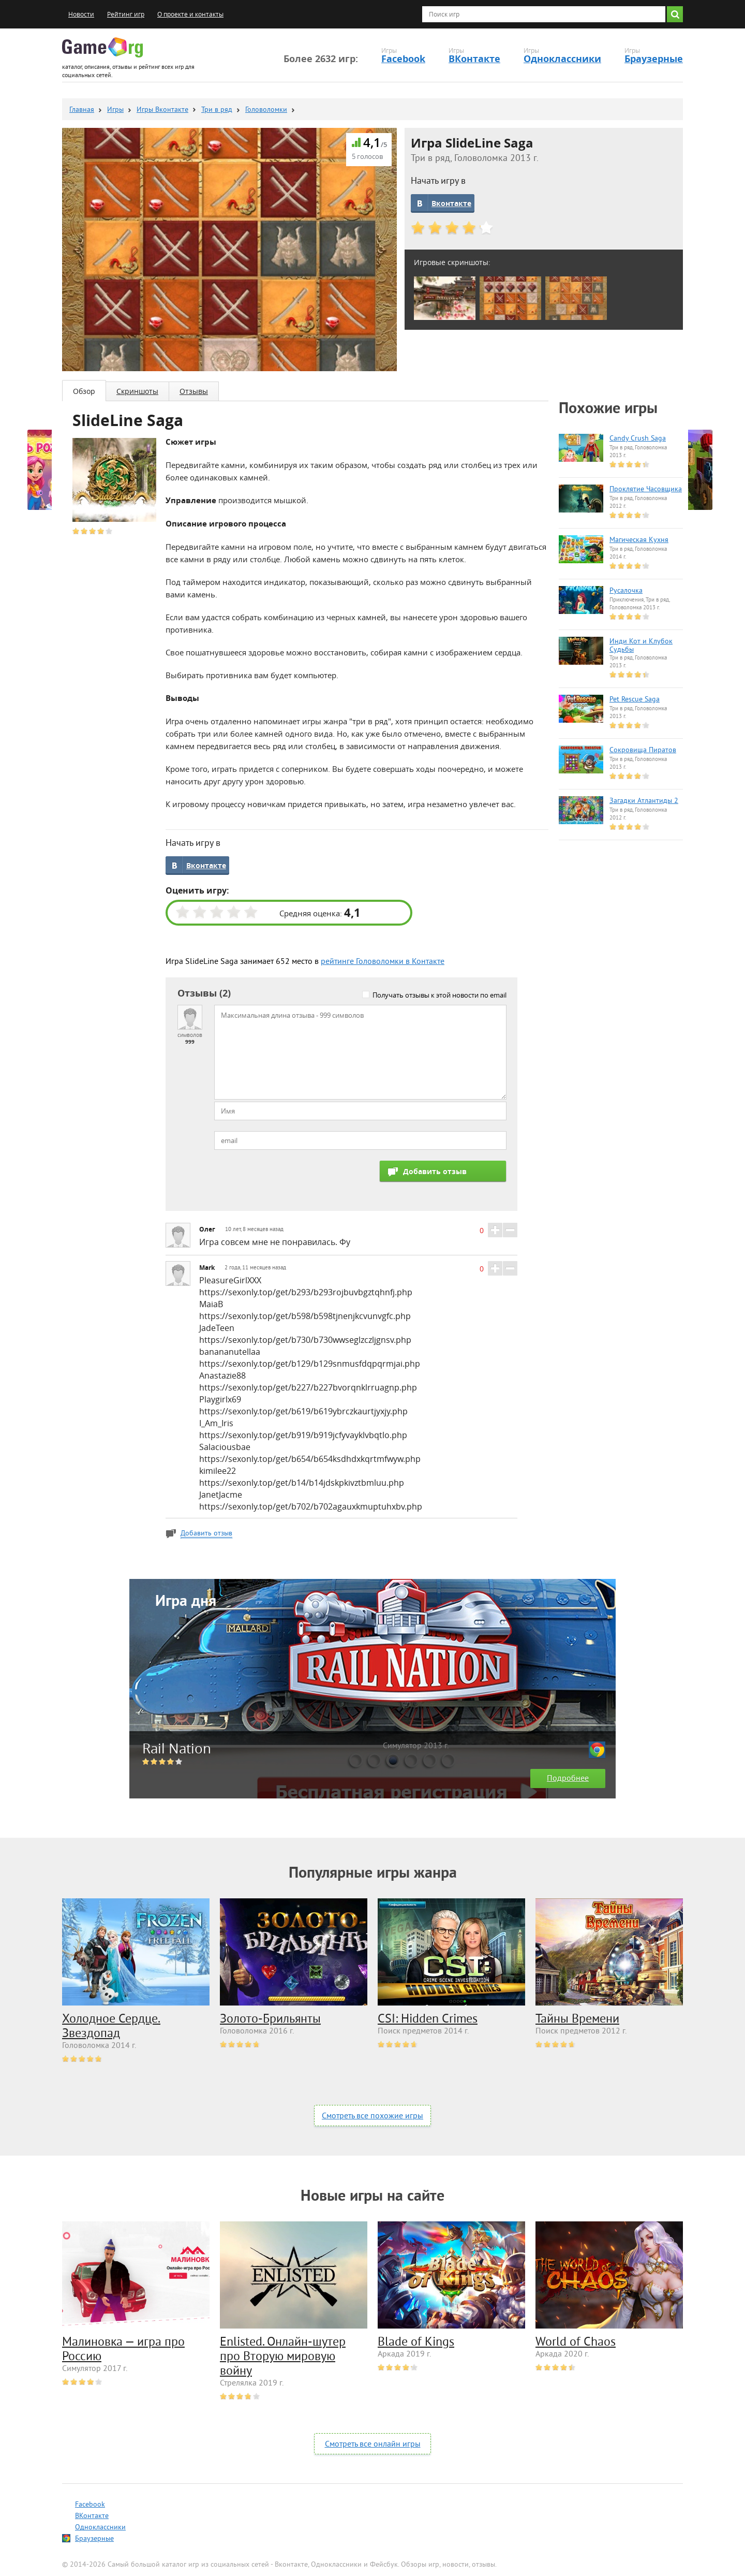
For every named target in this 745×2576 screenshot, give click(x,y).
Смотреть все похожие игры (372, 2116)
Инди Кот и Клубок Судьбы (641, 646)
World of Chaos (575, 2342)
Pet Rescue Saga (634, 700)
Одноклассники (562, 59)
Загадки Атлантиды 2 (643, 801)
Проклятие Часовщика (645, 490)
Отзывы (194, 391)
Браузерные (653, 59)
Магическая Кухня (638, 540)
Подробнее (568, 1779)
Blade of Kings (416, 2342)
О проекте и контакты (190, 14)
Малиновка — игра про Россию (123, 2350)
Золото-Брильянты (270, 2019)
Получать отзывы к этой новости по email (439, 995)
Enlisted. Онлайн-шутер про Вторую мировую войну (283, 2357)
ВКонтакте (474, 59)
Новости (81, 14)
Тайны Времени (577, 2019)
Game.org (102, 47)
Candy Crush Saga (637, 439)
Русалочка (626, 591)
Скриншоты (137, 391)
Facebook (403, 59)
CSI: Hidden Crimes (428, 2019)
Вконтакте (451, 203)
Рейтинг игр (125, 14)
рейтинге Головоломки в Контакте (382, 962)
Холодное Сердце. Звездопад (111, 2027)
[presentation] (292, 1181)
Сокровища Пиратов (642, 751)
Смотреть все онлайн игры (373, 2444)
